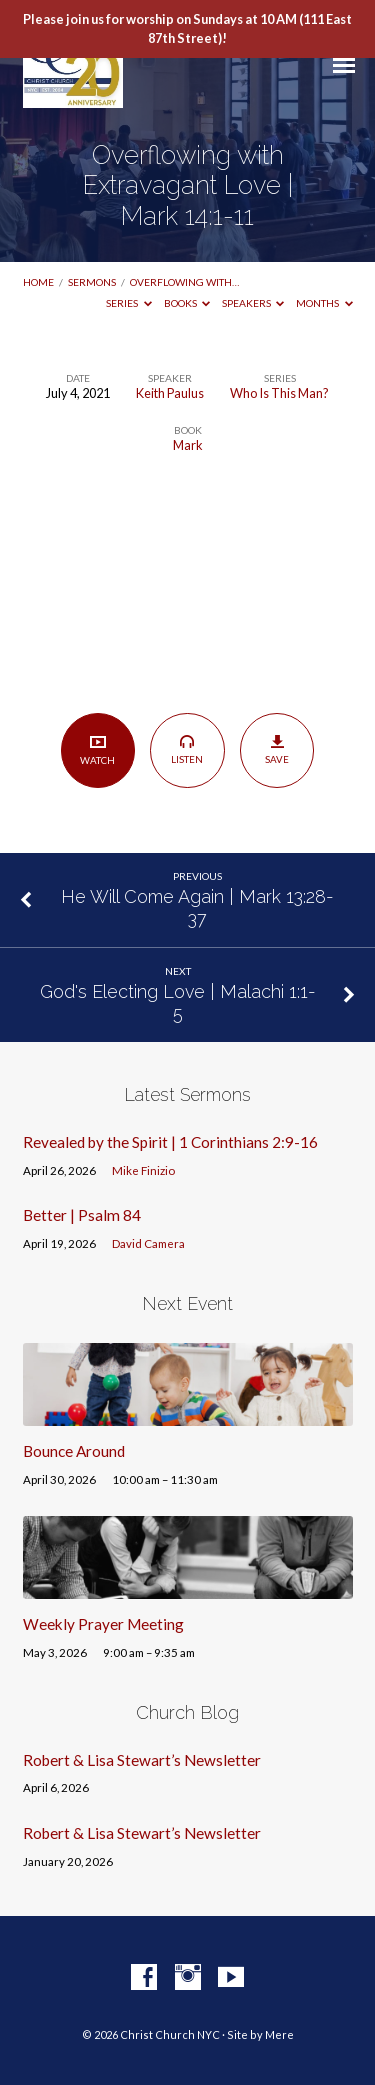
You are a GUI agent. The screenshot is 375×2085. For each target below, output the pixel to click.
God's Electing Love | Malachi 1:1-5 (178, 1002)
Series (129, 303)
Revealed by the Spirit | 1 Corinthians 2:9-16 (170, 1142)
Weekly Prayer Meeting (103, 1624)
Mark (188, 445)
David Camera (148, 1243)
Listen (187, 749)
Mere (279, 2034)
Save (277, 750)
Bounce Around (74, 1451)
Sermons (92, 282)
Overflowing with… (184, 282)
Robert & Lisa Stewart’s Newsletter (142, 1760)
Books (187, 303)
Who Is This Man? (279, 393)
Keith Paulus (170, 393)
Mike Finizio (143, 1170)
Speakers (253, 303)
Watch (97, 749)
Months (324, 303)
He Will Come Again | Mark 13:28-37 (197, 907)
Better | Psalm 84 (82, 1215)
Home (38, 282)
